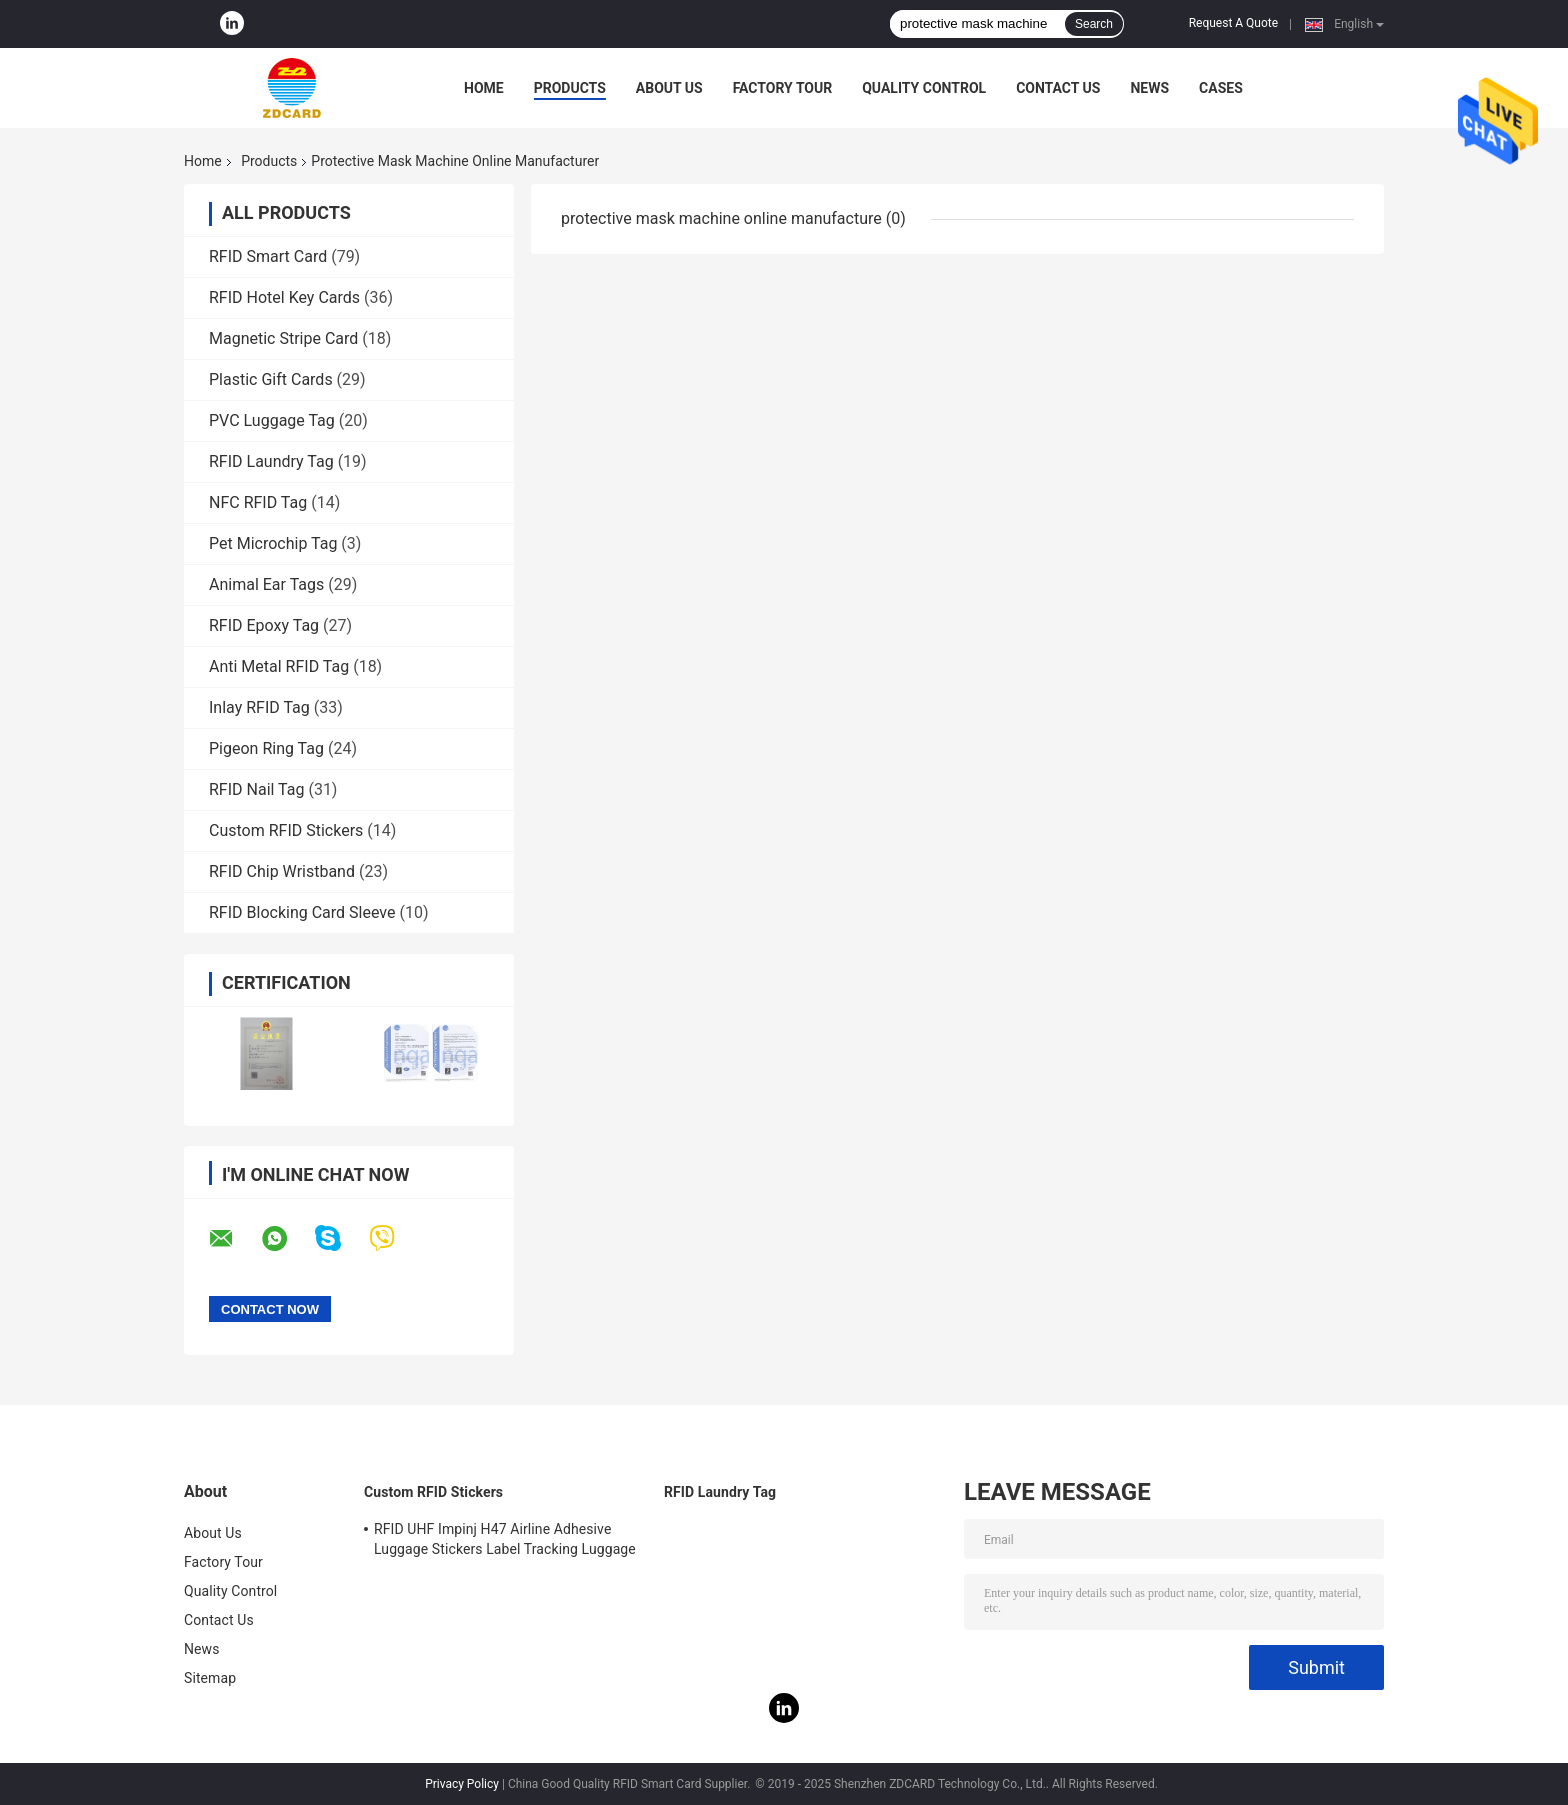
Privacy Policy (462, 1784)
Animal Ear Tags (266, 584)
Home (484, 88)
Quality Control (924, 88)
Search (1094, 24)
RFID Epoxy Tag (264, 625)
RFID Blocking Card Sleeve (302, 912)
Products (570, 88)
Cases (1221, 88)
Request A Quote (1233, 23)
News (1149, 88)
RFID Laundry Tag (271, 461)
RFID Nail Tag (256, 789)
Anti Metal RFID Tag (279, 666)
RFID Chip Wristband (282, 871)
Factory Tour (783, 88)
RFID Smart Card (268, 256)
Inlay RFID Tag (259, 707)
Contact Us (1058, 88)
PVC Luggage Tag (272, 420)
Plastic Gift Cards (271, 379)
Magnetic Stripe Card (283, 338)
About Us (669, 88)
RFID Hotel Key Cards (284, 297)
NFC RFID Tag (258, 502)
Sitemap (210, 1678)
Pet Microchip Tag (273, 543)
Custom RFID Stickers (286, 830)
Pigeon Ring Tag (266, 748)
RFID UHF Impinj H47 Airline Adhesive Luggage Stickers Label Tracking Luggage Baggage (505, 1542)
